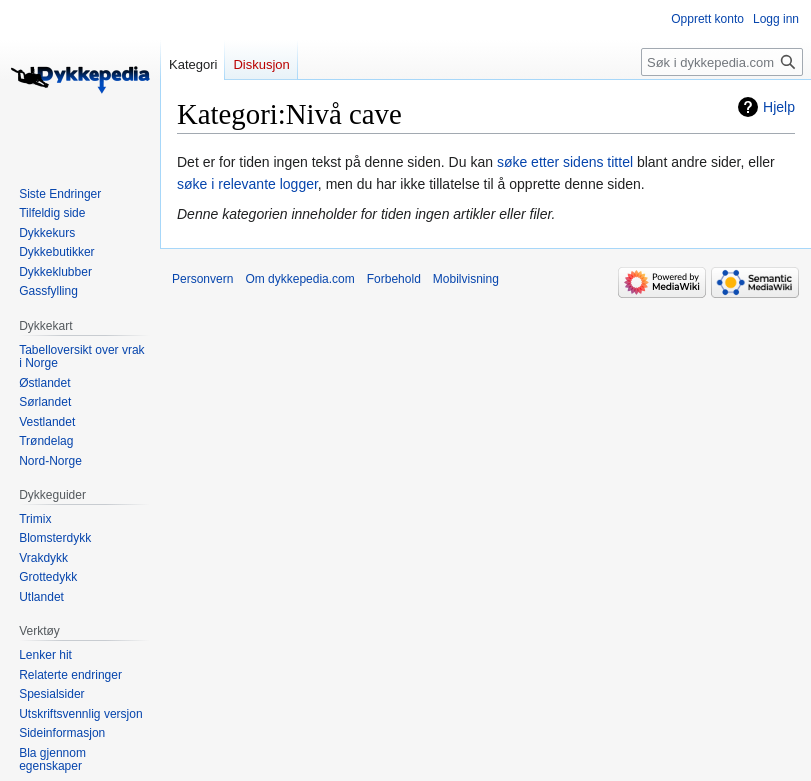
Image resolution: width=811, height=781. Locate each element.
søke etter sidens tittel (565, 162)
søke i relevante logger (247, 184)
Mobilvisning (466, 279)
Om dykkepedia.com (299, 279)
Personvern (202, 279)
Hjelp (779, 107)
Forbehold (394, 279)
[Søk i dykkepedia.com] (722, 62)
